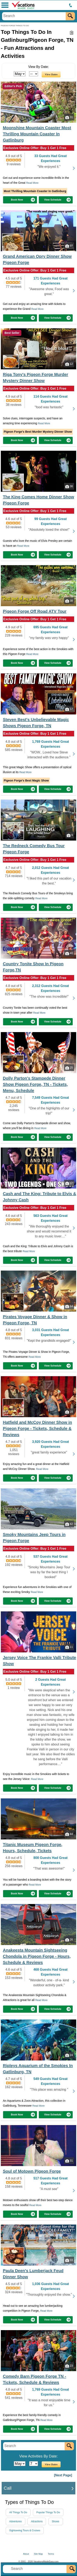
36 (69, 486)
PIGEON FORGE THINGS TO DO (15, 26)
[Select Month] (19, 73)
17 (69, 709)
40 (69, 953)
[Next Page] (63, 2475)
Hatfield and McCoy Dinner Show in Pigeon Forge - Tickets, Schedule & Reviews (37, 1428)
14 (69, 1306)
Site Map (38, 2554)
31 (69, 117)
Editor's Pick (13, 86)
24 (69, 2055)
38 (69, 601)
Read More (32, 182)
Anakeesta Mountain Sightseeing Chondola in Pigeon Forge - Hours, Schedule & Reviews (37, 1956)
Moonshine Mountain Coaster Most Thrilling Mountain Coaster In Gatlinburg (37, 133)
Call (7, 2488)
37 (69, 246)
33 (69, 2260)
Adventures (15, 2521)
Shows (55, 2521)
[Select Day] (33, 73)
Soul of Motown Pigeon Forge (32, 2171)
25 (69, 1068)
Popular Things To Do (48, 2512)
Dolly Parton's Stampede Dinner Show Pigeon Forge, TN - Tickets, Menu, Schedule (35, 1084)
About (26, 2554)
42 (69, 1524)
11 (69, 1647)
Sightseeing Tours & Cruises (24, 2530)
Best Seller (12, 332)
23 (69, 2366)
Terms (51, 2554)
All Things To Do (18, 2512)
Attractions (37, 2521)
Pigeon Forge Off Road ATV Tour (35, 611)
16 (69, 1412)
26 (69, 1940)
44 (69, 1834)
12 (69, 364)
